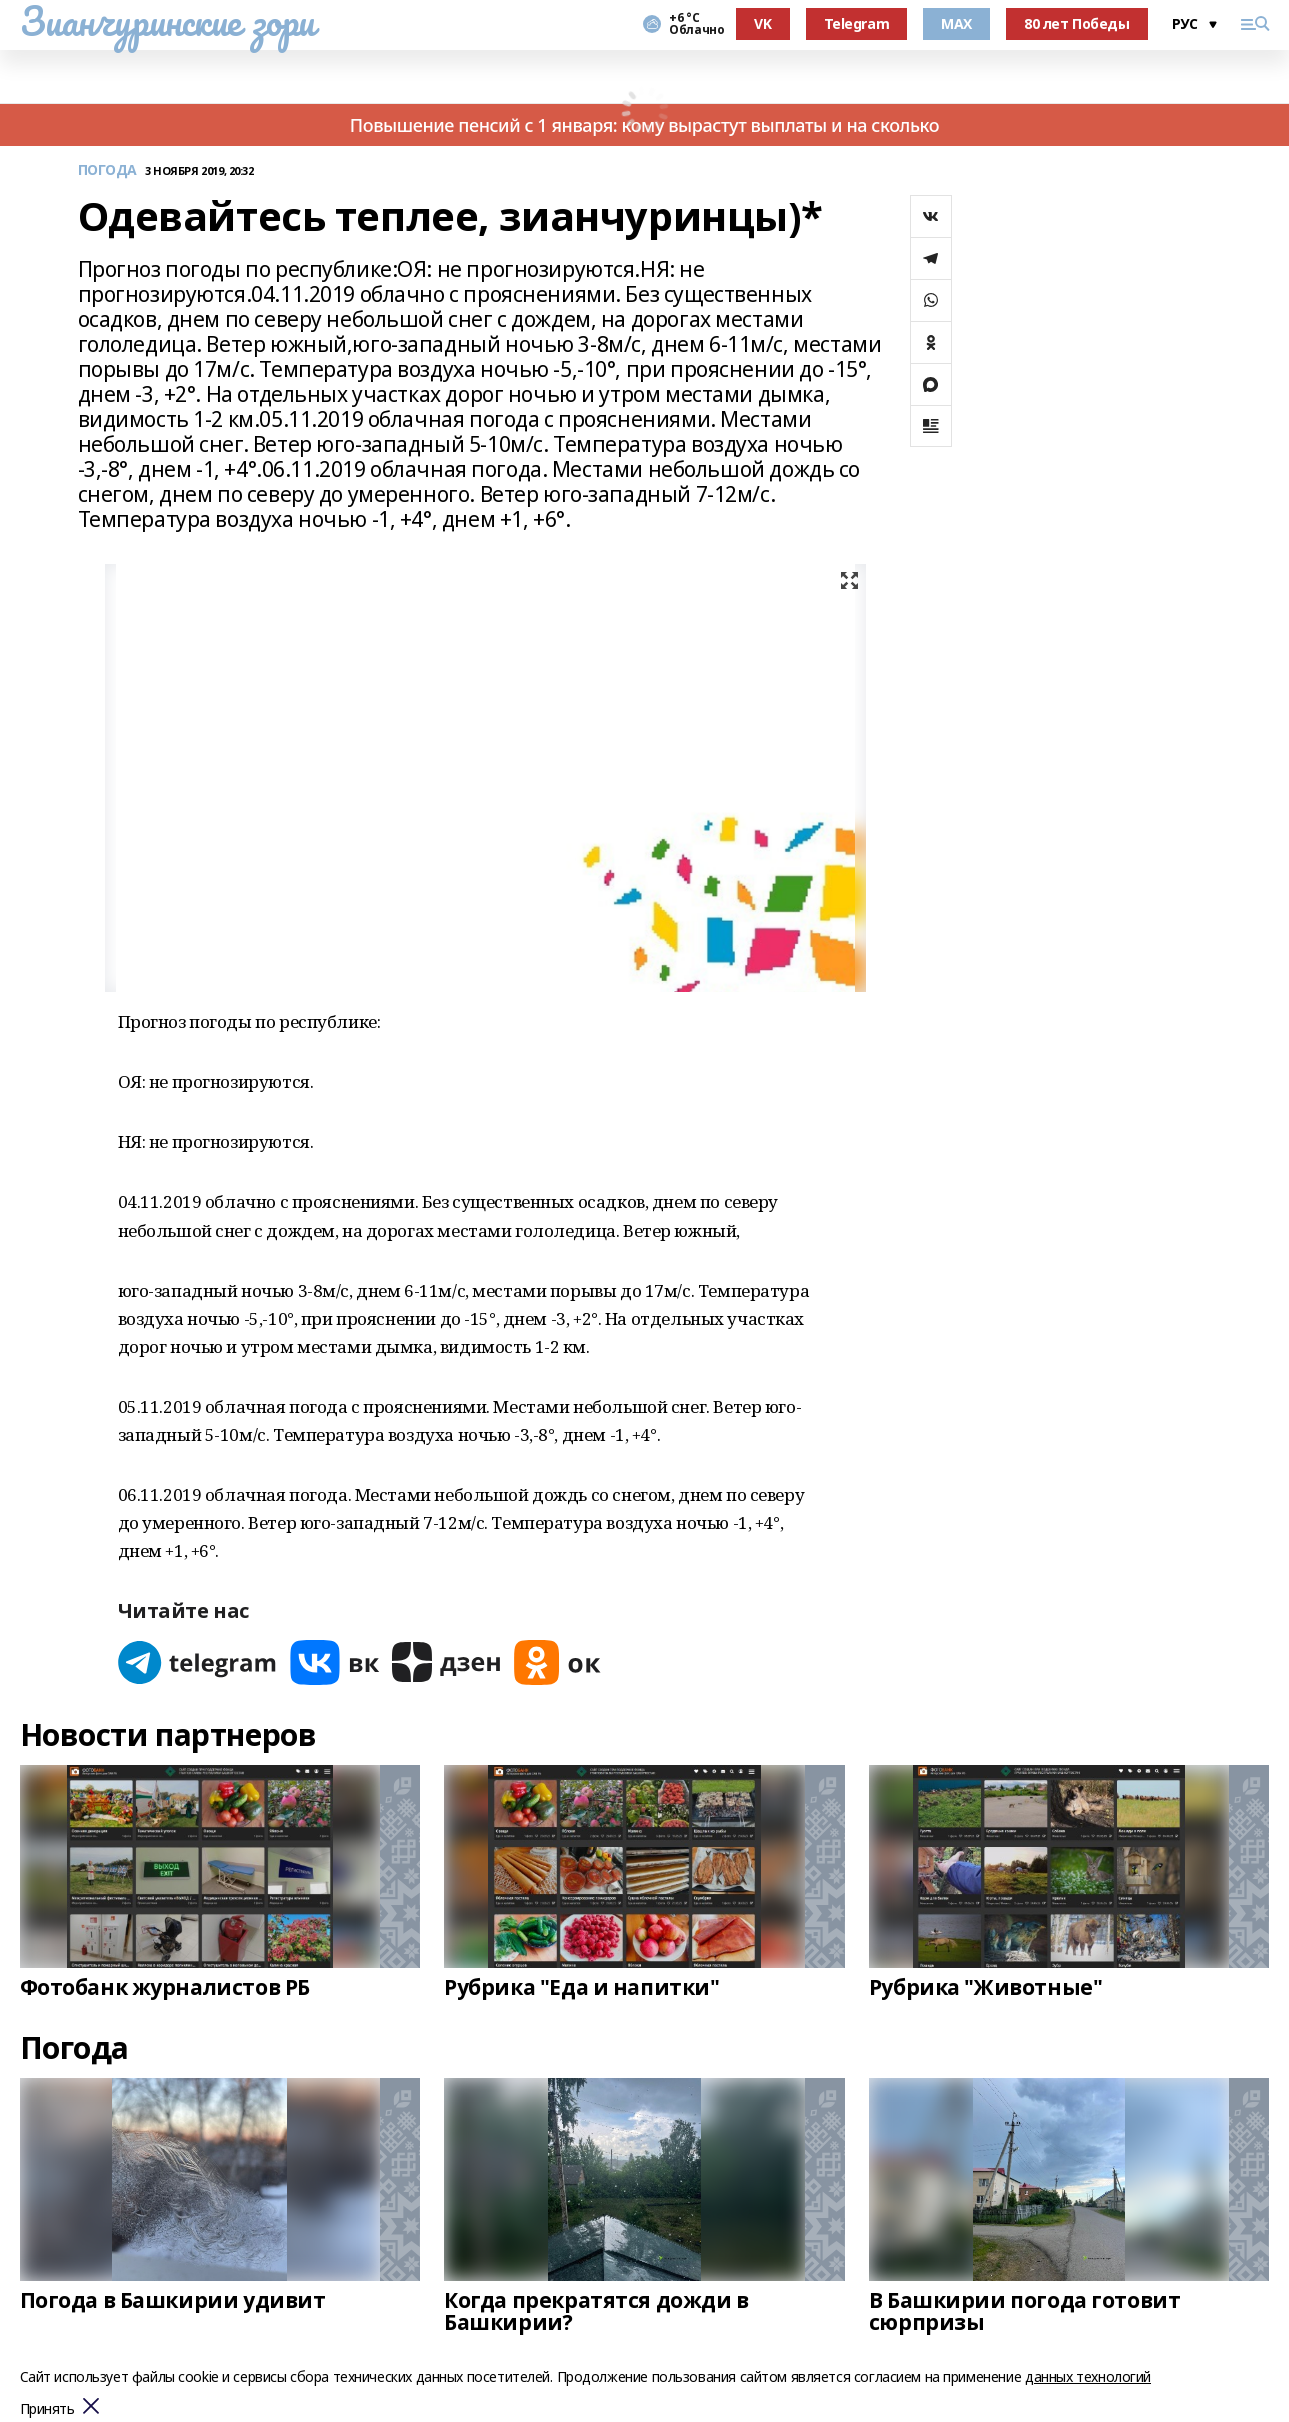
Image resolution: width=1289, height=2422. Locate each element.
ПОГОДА (107, 170)
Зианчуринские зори (167, 21)
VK (762, 23)
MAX (956, 23)
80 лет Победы (1077, 23)
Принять (47, 2409)
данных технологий (1088, 2376)
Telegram (857, 23)
